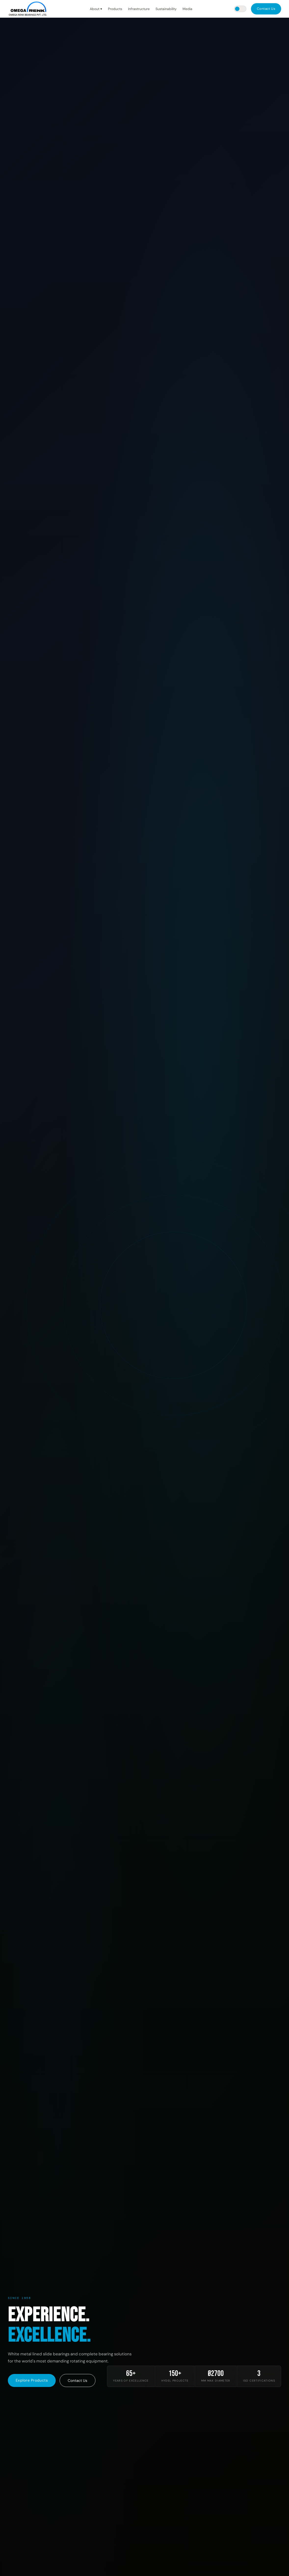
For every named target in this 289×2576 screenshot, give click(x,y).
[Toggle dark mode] (240, 9)
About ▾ (96, 9)
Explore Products (32, 2380)
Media (187, 9)
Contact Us (266, 9)
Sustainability (166, 9)
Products (115, 9)
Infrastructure (139, 9)
